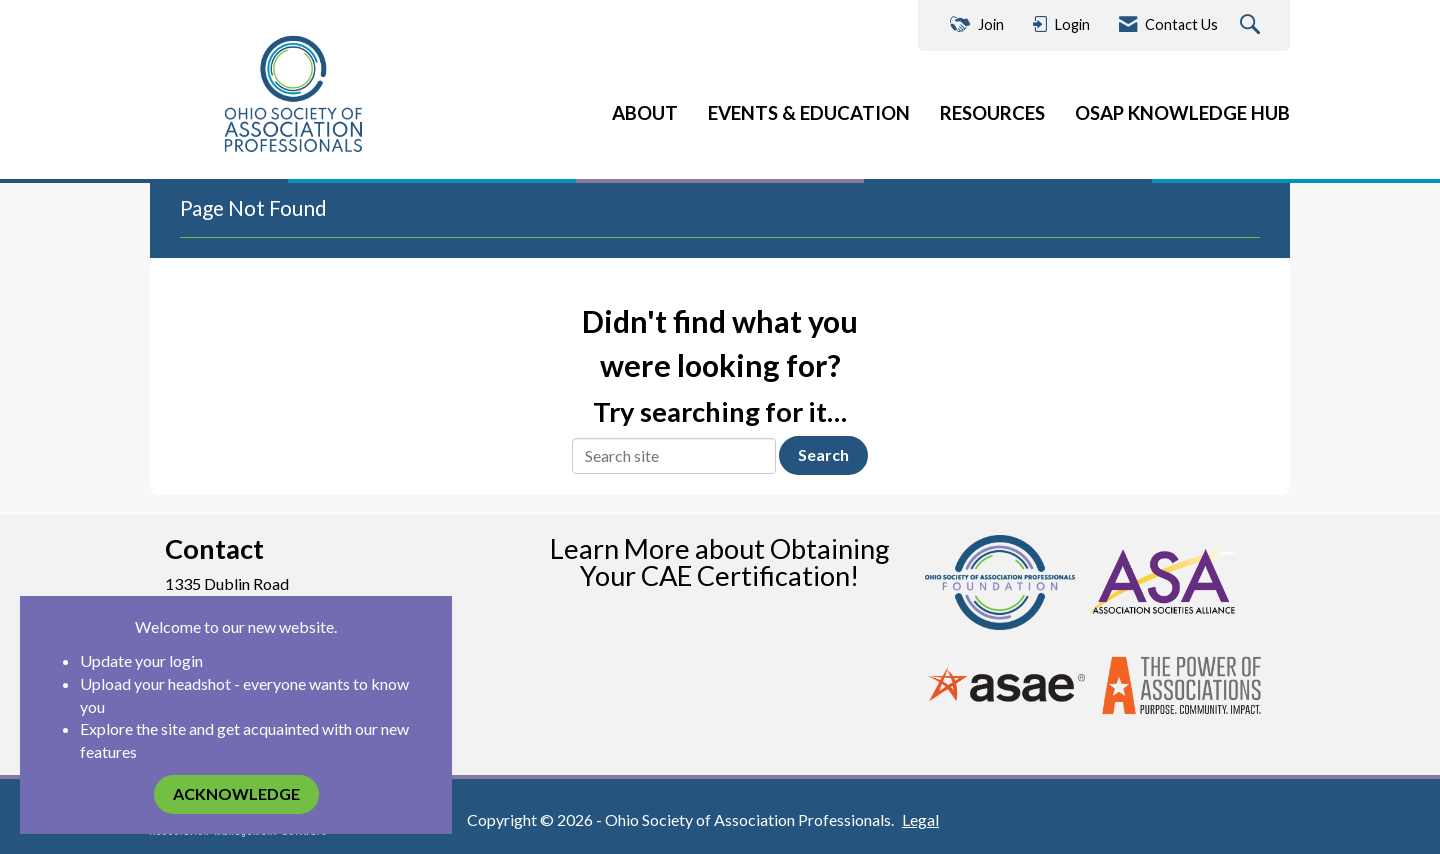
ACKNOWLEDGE (236, 793)
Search (823, 454)
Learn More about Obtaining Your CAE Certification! (720, 562)
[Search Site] (1252, 25)
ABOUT (645, 113)
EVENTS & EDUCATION (809, 113)
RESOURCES (992, 113)
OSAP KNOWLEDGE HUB (1182, 113)
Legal (920, 819)
